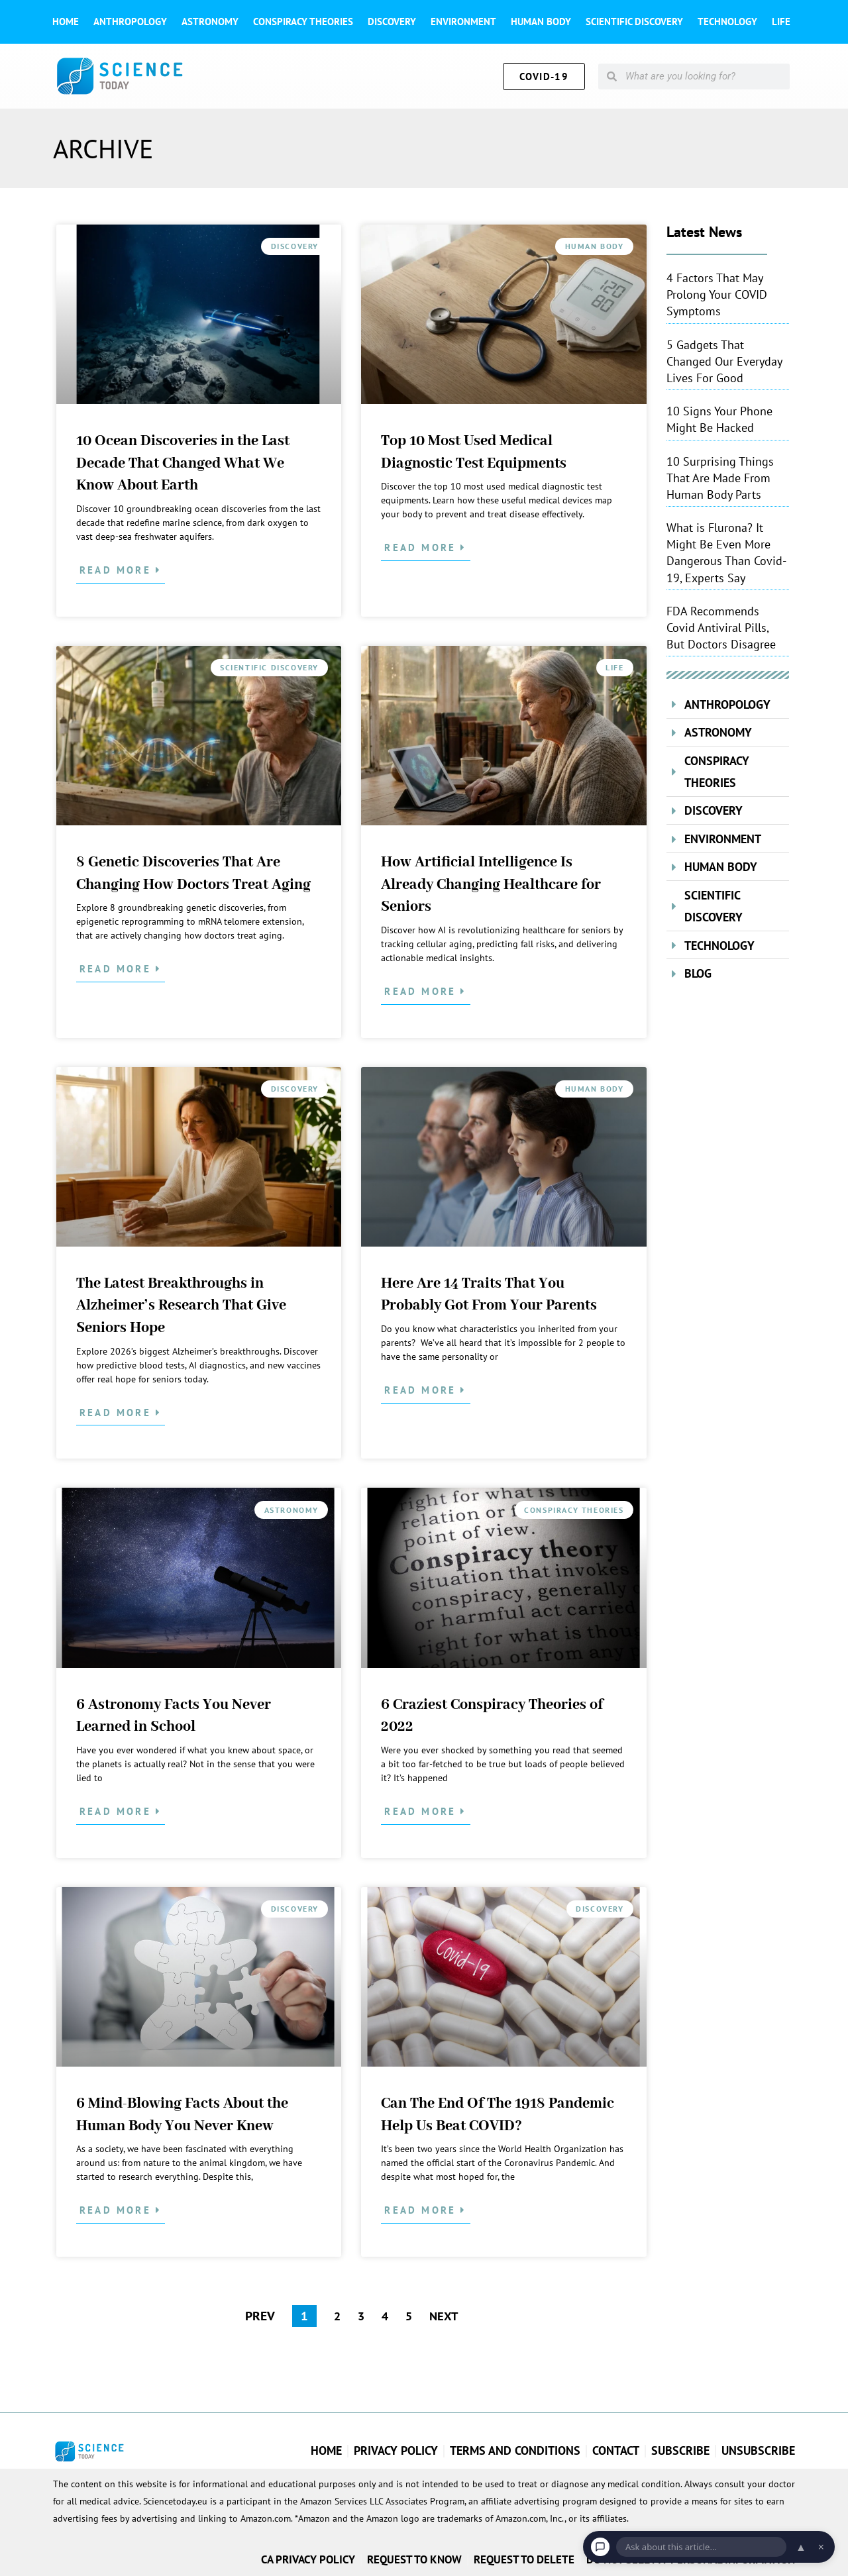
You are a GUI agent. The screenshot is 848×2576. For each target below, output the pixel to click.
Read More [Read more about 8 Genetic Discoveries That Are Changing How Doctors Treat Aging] (118, 968)
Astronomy (210, 21)
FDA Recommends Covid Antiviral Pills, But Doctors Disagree (721, 627)
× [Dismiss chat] (821, 2547)
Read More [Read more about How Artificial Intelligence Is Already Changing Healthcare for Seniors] (422, 991)
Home (65, 21)
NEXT (445, 2316)
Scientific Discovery (634, 21)
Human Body (541, 21)
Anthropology (130, 21)
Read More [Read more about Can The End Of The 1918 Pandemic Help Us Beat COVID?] (422, 2210)
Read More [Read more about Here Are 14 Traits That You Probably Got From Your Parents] (422, 1390)
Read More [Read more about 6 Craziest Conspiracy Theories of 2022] (422, 1811)
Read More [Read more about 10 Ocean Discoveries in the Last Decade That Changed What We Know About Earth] (118, 570)
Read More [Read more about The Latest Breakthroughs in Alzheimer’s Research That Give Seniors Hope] (118, 1412)
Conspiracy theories (303, 21)
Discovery (392, 21)
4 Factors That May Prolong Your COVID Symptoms (716, 294)
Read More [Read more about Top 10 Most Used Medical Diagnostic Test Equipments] (422, 547)
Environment (463, 21)
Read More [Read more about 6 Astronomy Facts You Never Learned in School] (118, 1811)
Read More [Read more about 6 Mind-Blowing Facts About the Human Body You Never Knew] (118, 2210)
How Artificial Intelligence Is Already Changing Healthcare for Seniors (491, 884)
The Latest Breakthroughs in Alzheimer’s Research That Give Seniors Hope (181, 1305)
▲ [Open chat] (801, 2547)
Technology (727, 21)
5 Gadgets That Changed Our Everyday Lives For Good (724, 361)
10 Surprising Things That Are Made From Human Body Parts (720, 478)
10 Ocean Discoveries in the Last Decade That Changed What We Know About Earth (183, 463)
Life (781, 21)
